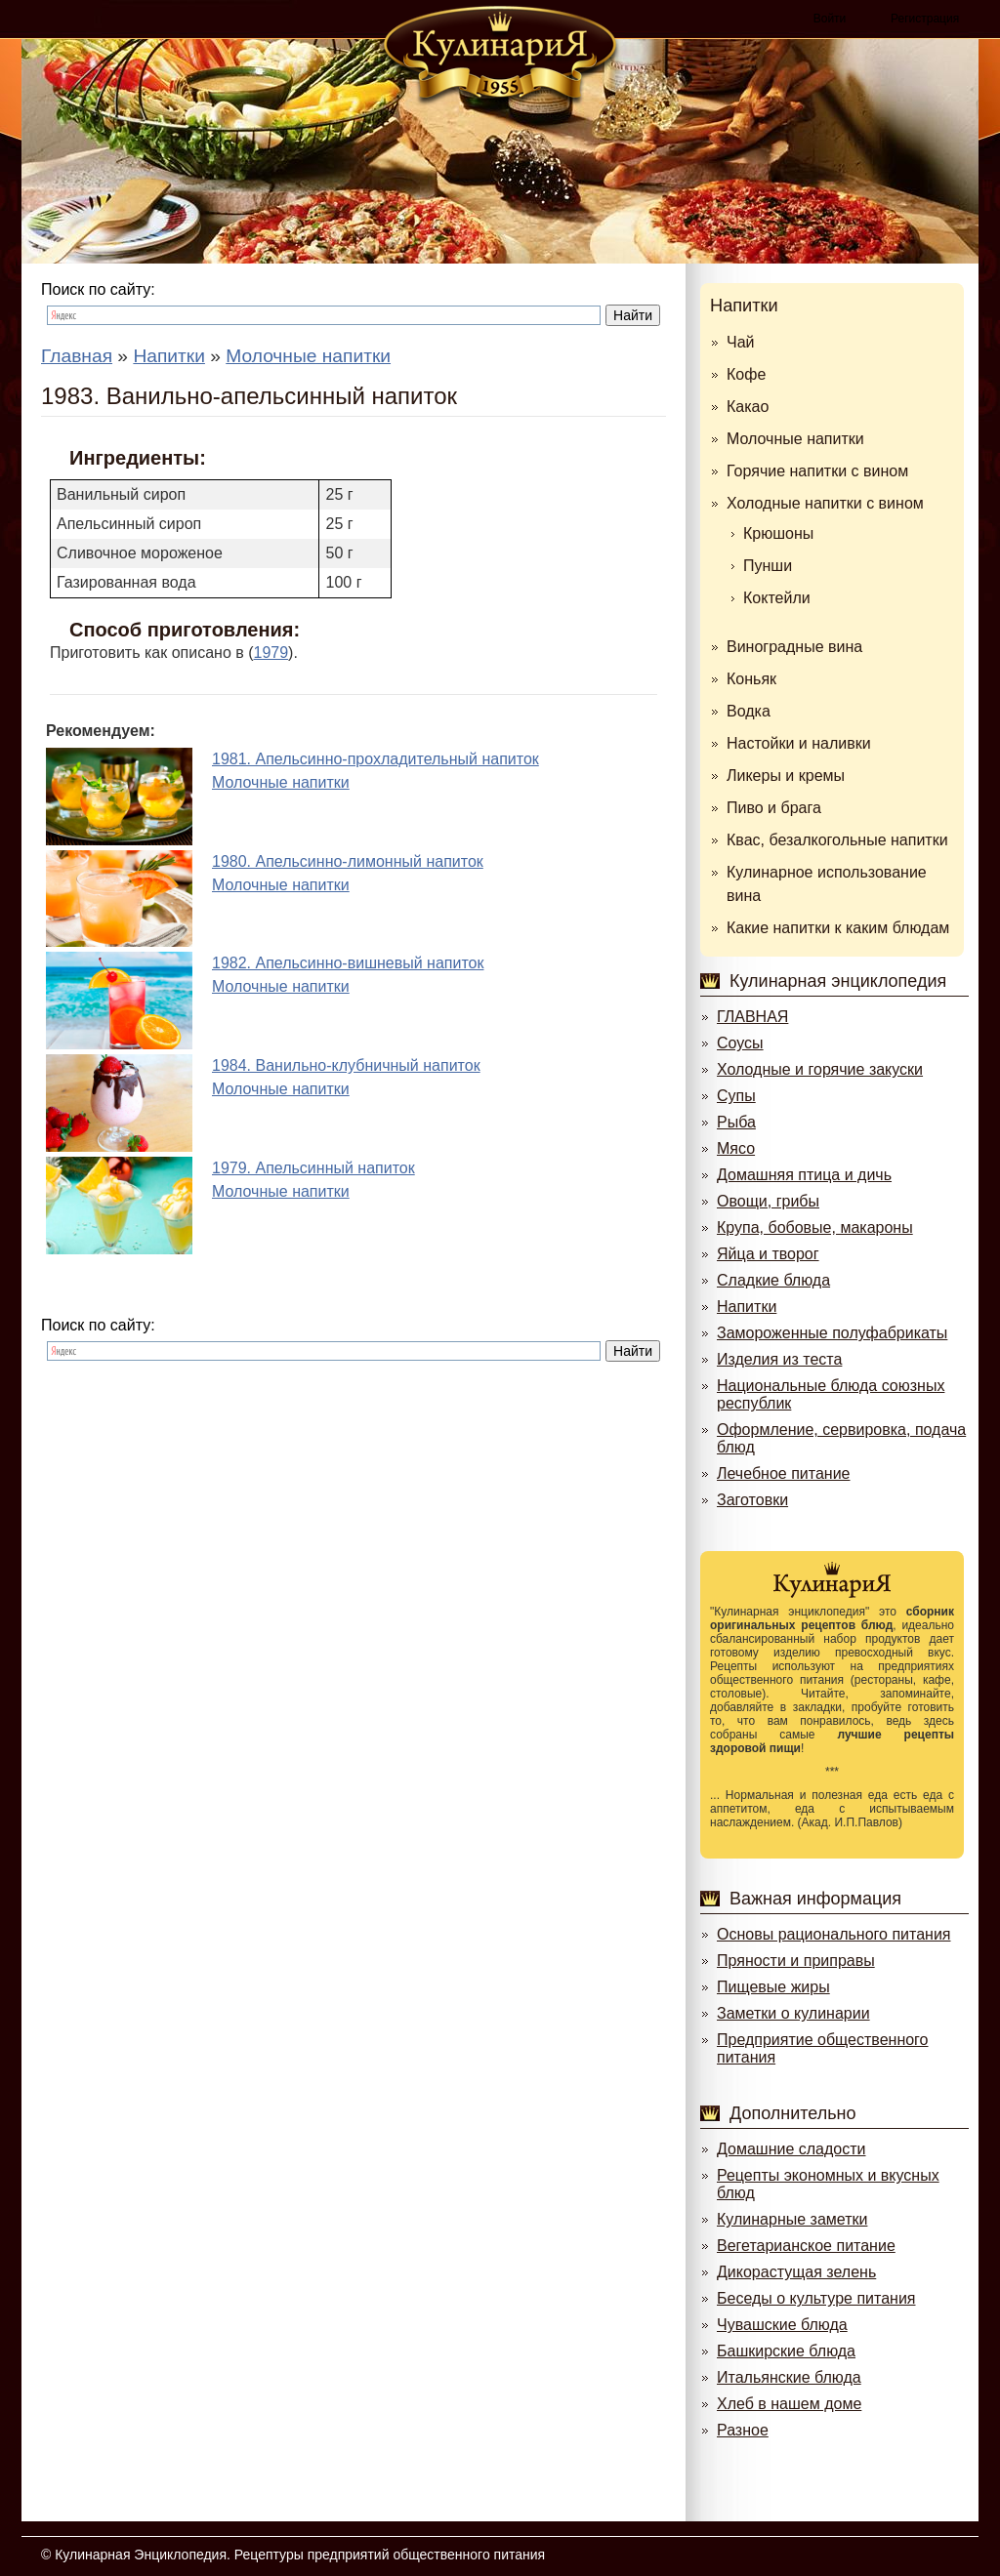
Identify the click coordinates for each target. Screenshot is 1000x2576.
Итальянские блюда (789, 2377)
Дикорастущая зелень (796, 2272)
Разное (743, 2430)
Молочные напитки (795, 438)
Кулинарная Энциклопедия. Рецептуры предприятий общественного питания (300, 2554)
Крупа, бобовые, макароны (815, 1227)
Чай (741, 342)
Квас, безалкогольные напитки (837, 840)
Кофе (746, 374)
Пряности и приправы (796, 1960)
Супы (736, 1095)
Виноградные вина (794, 646)
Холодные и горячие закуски (820, 1069)
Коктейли (777, 598)
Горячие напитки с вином (817, 471)
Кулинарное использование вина (827, 884)
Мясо (736, 1148)
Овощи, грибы (768, 1201)
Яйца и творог (768, 1254)
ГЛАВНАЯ (752, 1016)
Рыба (736, 1122)
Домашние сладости (791, 2149)
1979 (271, 652)
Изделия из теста (779, 1359)
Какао (748, 406)
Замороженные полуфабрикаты (832, 1333)
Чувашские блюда (782, 2324)
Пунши (767, 565)
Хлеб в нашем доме (789, 2403)
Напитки (744, 305)
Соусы (740, 1043)
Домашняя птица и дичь (804, 1174)
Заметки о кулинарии (793, 2013)
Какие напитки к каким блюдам (838, 928)
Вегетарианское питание (806, 2245)
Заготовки (752, 1500)
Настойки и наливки (799, 743)
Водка (749, 711)
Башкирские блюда (786, 2351)
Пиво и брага (774, 807)
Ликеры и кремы (786, 775)
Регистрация (925, 18)
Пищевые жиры (773, 1987)
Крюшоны (778, 533)
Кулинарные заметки (792, 2219)
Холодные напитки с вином (825, 503)
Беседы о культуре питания (816, 2298)
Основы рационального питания (833, 1934)
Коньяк (751, 679)
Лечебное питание (783, 1473)
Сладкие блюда (773, 1280)
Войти (830, 18)
